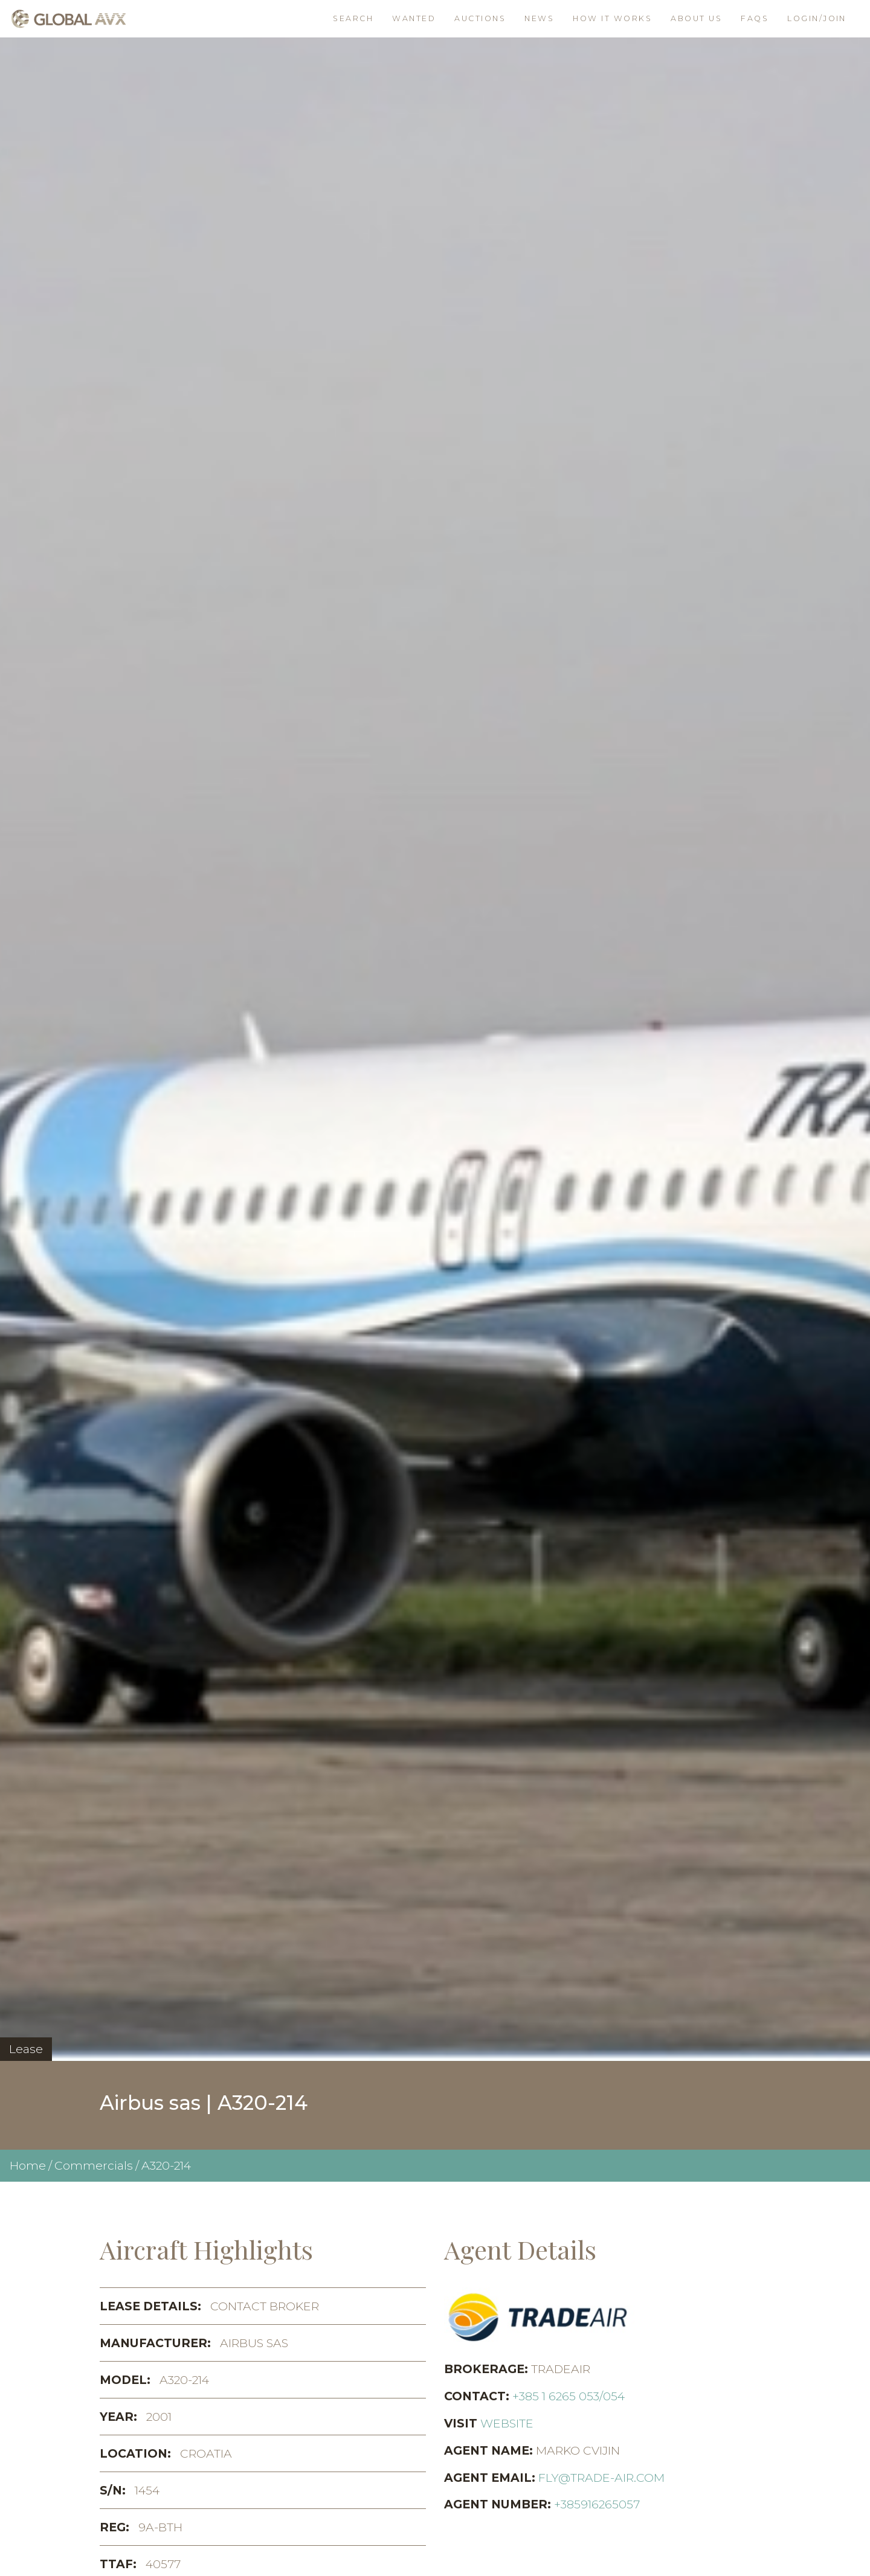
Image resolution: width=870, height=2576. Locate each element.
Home (28, 2165)
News (539, 18)
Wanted (414, 18)
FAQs (754, 18)
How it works (612, 18)
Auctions (480, 18)
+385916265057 (597, 2504)
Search (353, 18)
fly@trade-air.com (601, 2477)
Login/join (816, 18)
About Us (696, 18)
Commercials (93, 2165)
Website (506, 2423)
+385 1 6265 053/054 (568, 2396)
